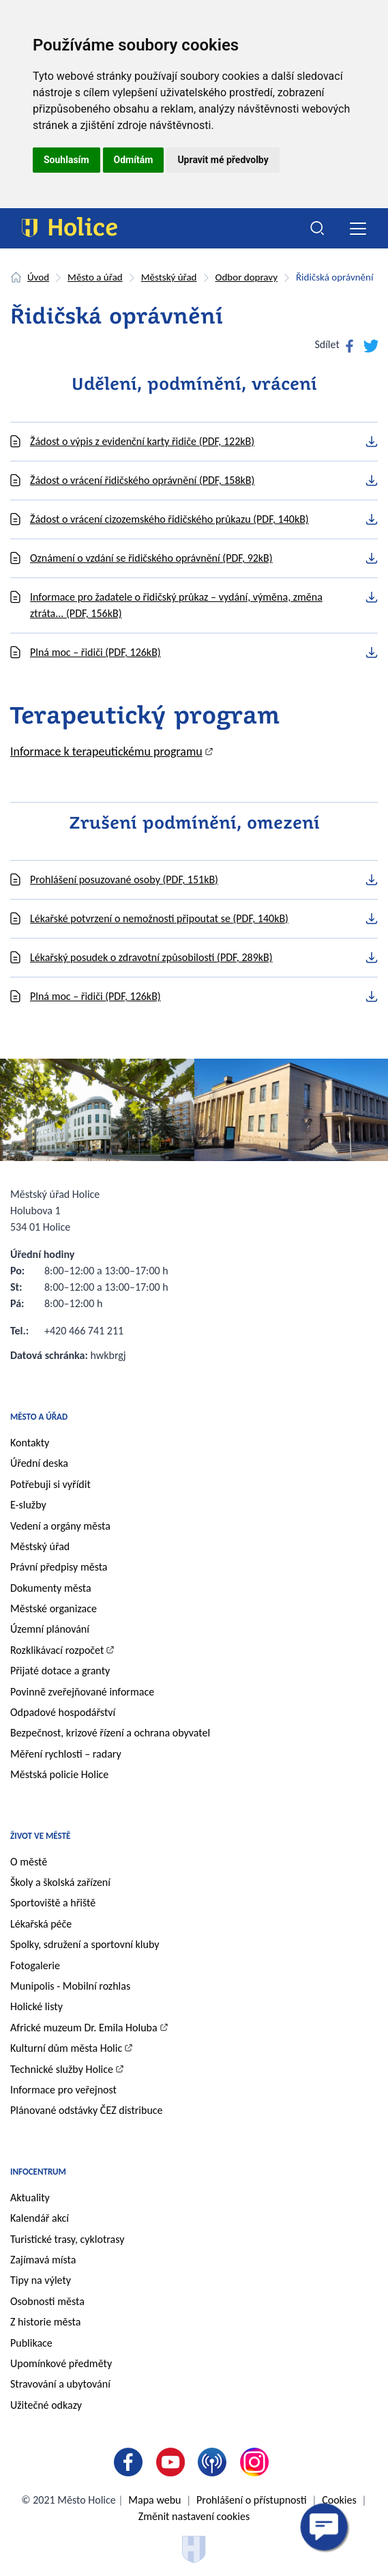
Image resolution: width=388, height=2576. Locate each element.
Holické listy (36, 2006)
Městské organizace (53, 1608)
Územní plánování (49, 1628)
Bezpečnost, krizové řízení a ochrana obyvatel (110, 1732)
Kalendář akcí (39, 2218)
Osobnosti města (47, 2301)
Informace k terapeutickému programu (106, 751)
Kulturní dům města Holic (66, 2048)
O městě (28, 1861)
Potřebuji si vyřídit (50, 1484)
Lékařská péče (41, 1923)
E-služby (28, 1504)
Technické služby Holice (61, 2069)
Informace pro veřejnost (63, 2089)
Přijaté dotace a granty (60, 1670)
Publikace (31, 2342)
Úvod (38, 277)
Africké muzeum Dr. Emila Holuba (84, 2027)
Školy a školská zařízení (60, 1882)
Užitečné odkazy (46, 2405)
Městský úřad (169, 277)
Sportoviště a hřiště (52, 1902)
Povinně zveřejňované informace (82, 1691)
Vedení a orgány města (60, 1525)
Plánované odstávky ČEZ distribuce (86, 2110)
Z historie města (45, 2321)
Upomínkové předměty (61, 2363)
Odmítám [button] (133, 159)
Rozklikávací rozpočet (57, 1650)
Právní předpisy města (59, 1566)
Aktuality (30, 2197)
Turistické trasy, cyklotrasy (67, 2239)
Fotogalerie (35, 1965)
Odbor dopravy (246, 277)
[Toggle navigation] (358, 228)
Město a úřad (95, 277)
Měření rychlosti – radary (65, 1753)
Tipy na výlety (40, 2280)
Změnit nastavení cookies (194, 2516)
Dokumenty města (50, 1588)
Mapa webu (154, 2499)
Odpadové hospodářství (62, 1712)
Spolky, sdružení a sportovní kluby (85, 1944)
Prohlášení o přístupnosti (251, 2499)
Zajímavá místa (43, 2259)
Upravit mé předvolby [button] (222, 159)
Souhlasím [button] (66, 159)
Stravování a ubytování (60, 2383)
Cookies (339, 2499)
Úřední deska (39, 1463)
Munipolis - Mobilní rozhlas (70, 1985)
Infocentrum (38, 2171)
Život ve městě (40, 1836)
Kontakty (29, 1442)
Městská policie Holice (59, 1774)
